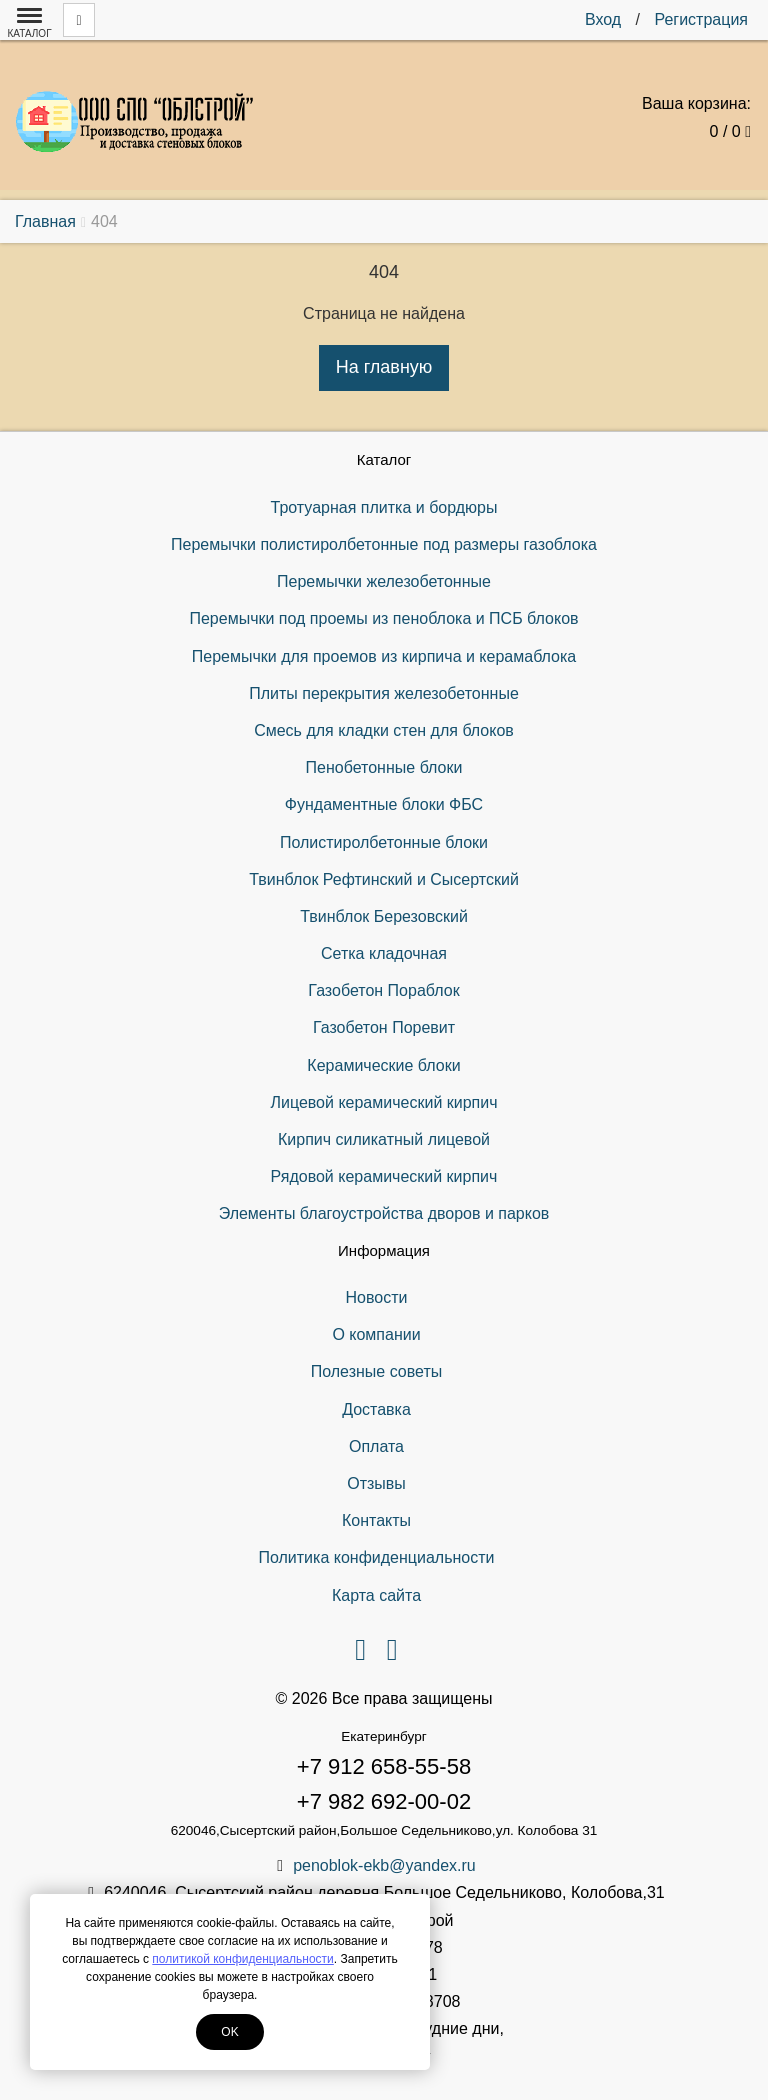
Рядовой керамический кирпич (384, 1176)
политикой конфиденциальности (242, 1959)
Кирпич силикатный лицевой (384, 1139)
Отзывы (376, 1483)
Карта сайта (376, 1595)
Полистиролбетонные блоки (384, 842)
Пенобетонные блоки (384, 767)
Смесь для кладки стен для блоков (384, 730)
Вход (603, 19)
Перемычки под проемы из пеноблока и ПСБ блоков (383, 618)
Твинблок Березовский (384, 916)
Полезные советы (377, 1371)
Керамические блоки (383, 1065)
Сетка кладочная (384, 953)
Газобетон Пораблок (383, 990)
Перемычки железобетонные (384, 581)
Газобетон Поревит (384, 1027)
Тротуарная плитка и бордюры (384, 507)
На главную (384, 367)
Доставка (376, 1409)
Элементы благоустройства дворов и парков (384, 1213)
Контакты (376, 1520)
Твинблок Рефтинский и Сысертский (384, 879)
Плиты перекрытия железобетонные (384, 693)
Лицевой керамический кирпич (383, 1102)
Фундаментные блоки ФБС (384, 804)
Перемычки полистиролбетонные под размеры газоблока (384, 544)
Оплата (376, 1446)
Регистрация (701, 19)
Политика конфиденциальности (376, 1557)
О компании (376, 1334)
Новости (377, 1297)
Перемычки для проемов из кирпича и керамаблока (384, 656)
